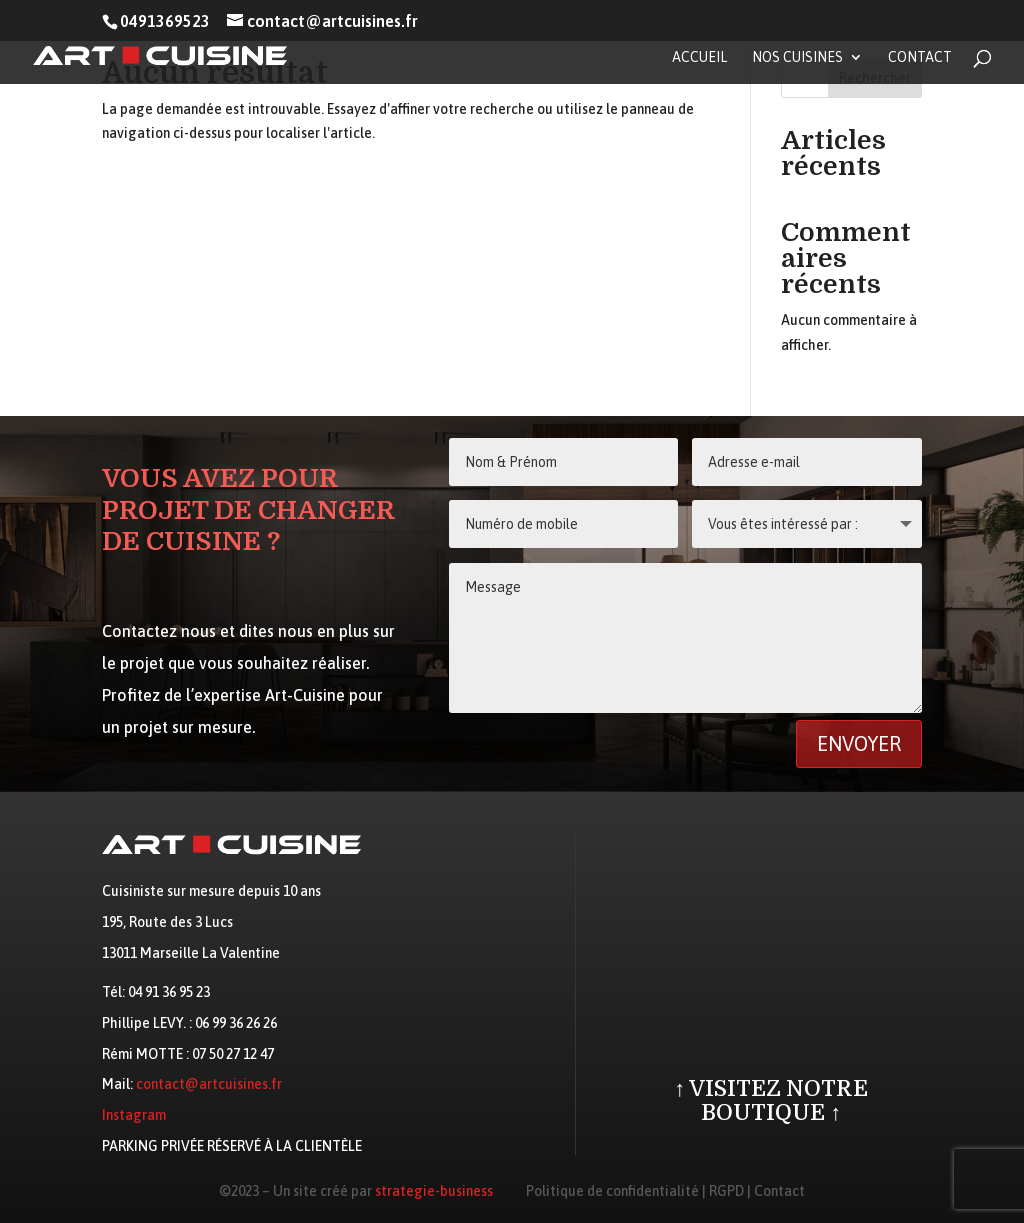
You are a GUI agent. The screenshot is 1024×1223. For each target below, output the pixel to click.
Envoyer (859, 743)
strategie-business (434, 1191)
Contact (920, 57)
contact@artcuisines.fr (209, 1084)
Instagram (134, 1115)
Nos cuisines (797, 57)
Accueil (699, 57)
